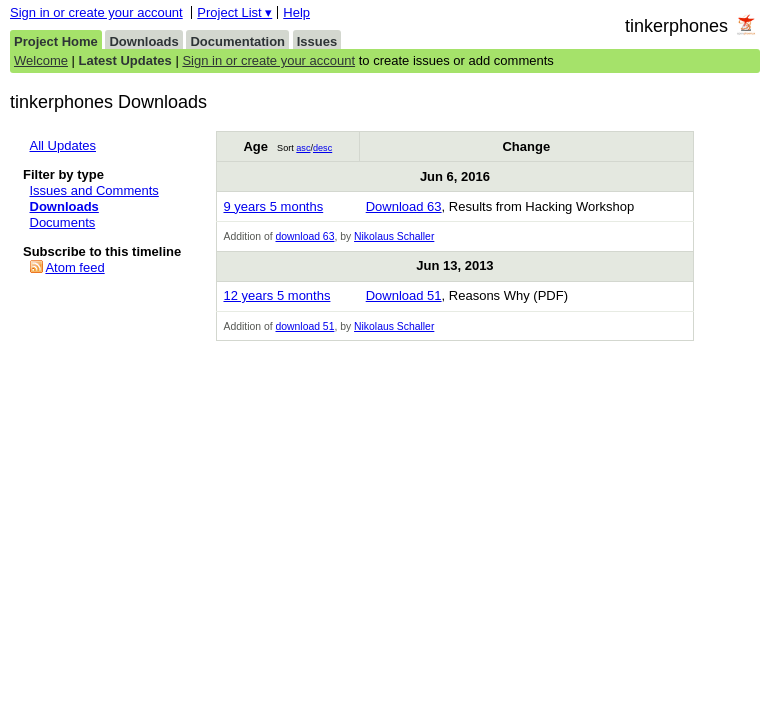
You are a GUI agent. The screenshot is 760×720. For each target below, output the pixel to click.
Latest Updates (125, 60)
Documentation (237, 41)
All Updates (63, 145)
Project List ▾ (234, 12)
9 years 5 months (273, 206)
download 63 (304, 236)
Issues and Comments (94, 190)
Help (296, 12)
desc (322, 148)
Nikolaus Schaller (394, 236)
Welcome (41, 60)
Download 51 (404, 295)
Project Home (56, 41)
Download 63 (404, 206)
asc (303, 148)
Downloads (143, 41)
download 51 (304, 326)
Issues (317, 41)
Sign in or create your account (96, 12)
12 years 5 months (276, 295)
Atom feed (74, 267)
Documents (63, 222)
